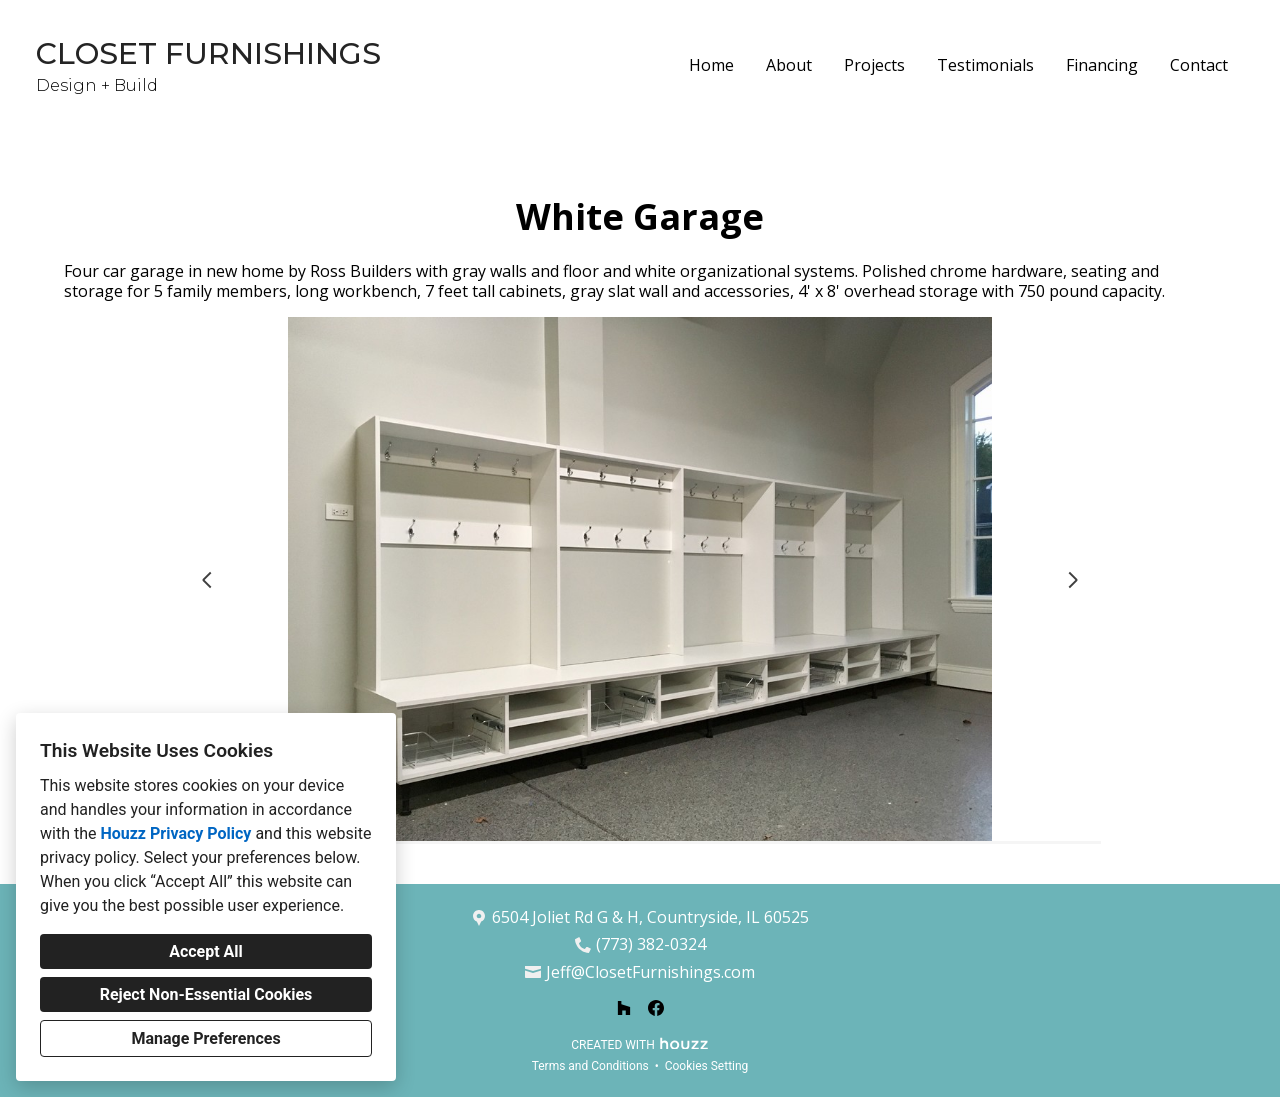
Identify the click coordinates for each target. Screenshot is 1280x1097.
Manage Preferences (205, 1038)
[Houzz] (624, 1008)
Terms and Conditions (590, 1066)
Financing (1102, 65)
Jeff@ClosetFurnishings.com (650, 972)
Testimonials (985, 65)
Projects (874, 65)
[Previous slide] (207, 580)
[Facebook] (656, 1008)
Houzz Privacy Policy (175, 833)
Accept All (206, 951)
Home (711, 65)
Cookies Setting (707, 1066)
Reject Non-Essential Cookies (206, 994)
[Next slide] (1073, 580)
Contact (1199, 65)
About (789, 65)
